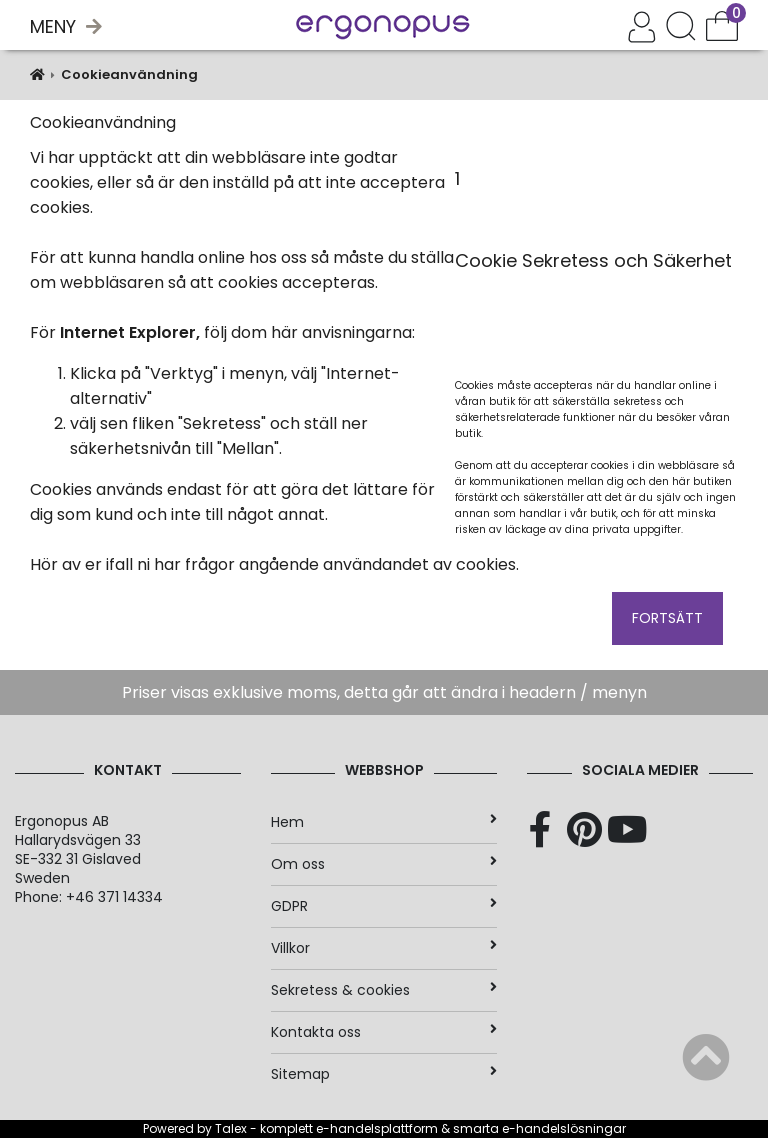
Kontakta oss (384, 1032)
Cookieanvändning (129, 74)
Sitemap (384, 1074)
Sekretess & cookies (384, 990)
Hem (384, 822)
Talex (231, 1128)
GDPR (384, 906)
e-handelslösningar (564, 1128)
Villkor (384, 948)
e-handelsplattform (377, 1128)
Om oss (384, 864)
